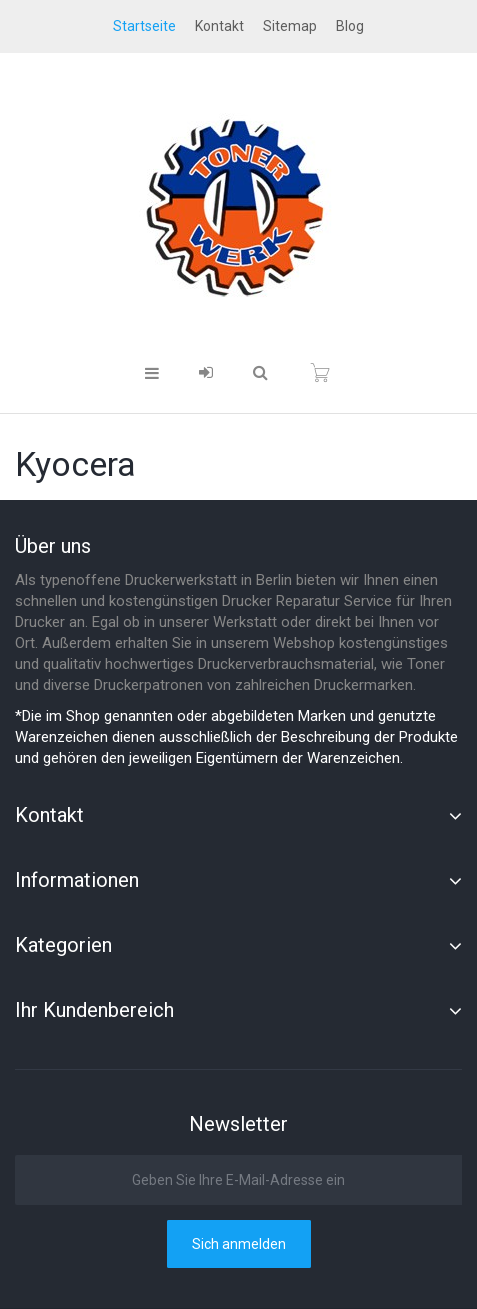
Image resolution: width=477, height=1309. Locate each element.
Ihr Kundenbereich (94, 1010)
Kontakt (219, 26)
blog (350, 26)
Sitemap (290, 26)
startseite (144, 26)
